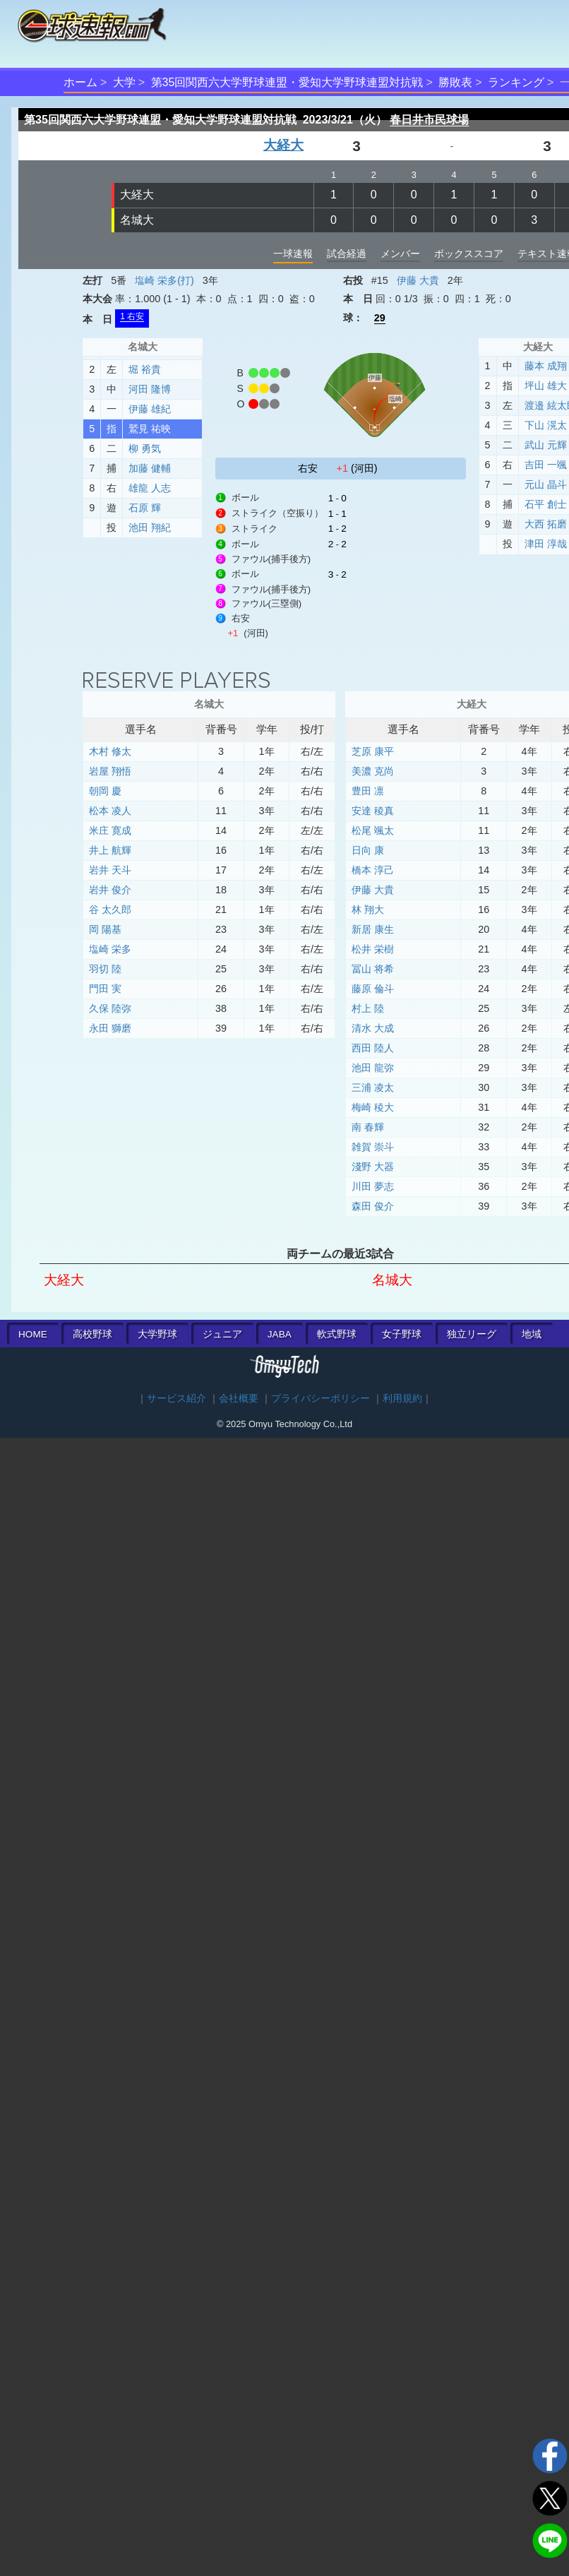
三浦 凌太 (373, 1087)
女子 (401, 1334)
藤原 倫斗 (373, 988)
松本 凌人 (110, 810)
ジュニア (222, 1334)
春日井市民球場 (429, 120)
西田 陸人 (373, 1048)
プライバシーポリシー (320, 1398)
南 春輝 (368, 1127)
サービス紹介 (176, 1398)
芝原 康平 (373, 751)
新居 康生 (373, 929)
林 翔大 (368, 909)
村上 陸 (368, 1008)
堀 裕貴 (144, 369)
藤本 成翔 (546, 365)
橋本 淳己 (373, 870)
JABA (280, 1334)
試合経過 (346, 253)
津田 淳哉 (546, 543)
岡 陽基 (105, 929)
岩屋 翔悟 (110, 771)
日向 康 (368, 850)
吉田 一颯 (546, 464)
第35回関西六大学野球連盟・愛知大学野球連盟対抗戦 (287, 82)
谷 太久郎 (110, 909)
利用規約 (402, 1398)
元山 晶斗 (546, 484)
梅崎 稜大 (373, 1107)
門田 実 (105, 988)
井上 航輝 (110, 850)
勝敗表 (455, 82)
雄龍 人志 (149, 488)
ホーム (80, 82)
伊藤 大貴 (418, 280)
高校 (92, 1334)
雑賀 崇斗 (373, 1146)
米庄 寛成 (110, 830)
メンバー (400, 253)
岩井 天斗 (110, 870)
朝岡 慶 (105, 791)
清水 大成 (373, 1028)
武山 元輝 (546, 445)
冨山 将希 (373, 968)
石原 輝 (144, 507)
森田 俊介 (373, 1206)
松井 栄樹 (373, 949)
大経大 (283, 145)
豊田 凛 (368, 791)
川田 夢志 (373, 1186)
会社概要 (238, 1398)
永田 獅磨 (110, 1028)
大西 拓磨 (546, 524)
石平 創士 (546, 504)
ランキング (516, 82)
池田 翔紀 (149, 527)
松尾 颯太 (373, 830)
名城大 (137, 220)
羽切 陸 (105, 968)
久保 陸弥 (110, 1008)
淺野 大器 (373, 1166)
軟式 (337, 1334)
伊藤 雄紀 (149, 409)
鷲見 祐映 (149, 428)
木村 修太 (110, 751)
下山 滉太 (546, 425)
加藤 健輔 (149, 468)
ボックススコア (468, 253)
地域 (531, 1334)
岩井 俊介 (110, 889)
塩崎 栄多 (110, 949)
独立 (471, 1334)
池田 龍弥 (373, 1067)
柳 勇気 (144, 448)
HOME (32, 1334)
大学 (124, 82)
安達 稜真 (373, 810)
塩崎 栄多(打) (164, 280)
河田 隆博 (149, 389)
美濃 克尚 (373, 771)
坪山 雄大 (546, 385)
